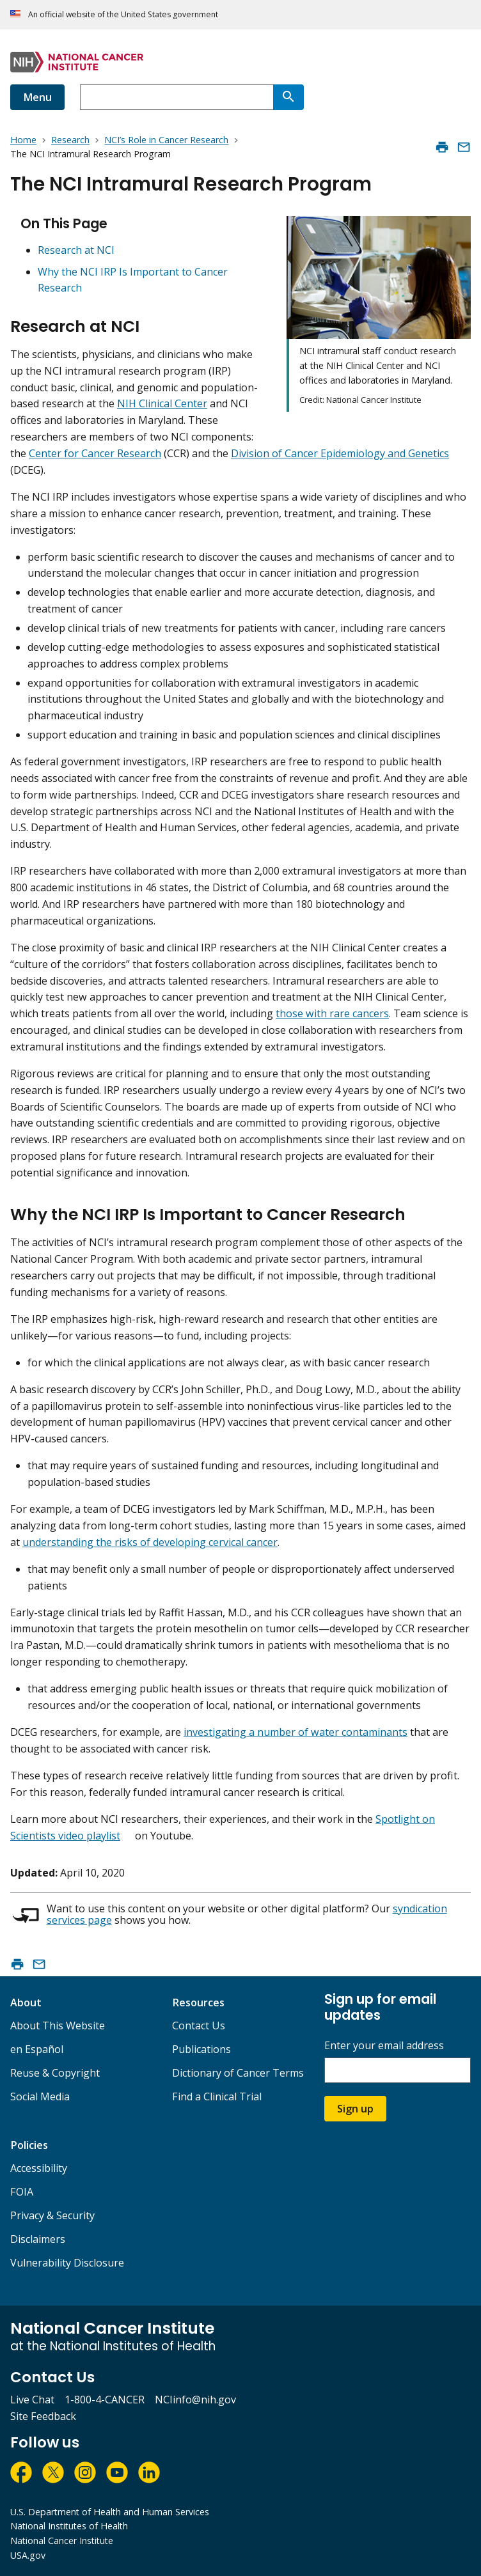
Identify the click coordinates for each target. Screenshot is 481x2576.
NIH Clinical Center (162, 403)
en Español (36, 2049)
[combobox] (176, 97)
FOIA (21, 2192)
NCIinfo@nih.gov (195, 2400)
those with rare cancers (332, 1013)
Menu (37, 97)
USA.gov (27, 2555)
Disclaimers (37, 2239)
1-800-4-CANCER (105, 2400)
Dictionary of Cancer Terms (238, 2073)
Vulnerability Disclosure (67, 2263)
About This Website (57, 2025)
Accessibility (38, 2168)
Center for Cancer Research (95, 453)
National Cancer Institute (61, 2540)
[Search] (288, 97)
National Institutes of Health (69, 2526)
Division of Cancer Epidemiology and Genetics (340, 453)
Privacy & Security (52, 2215)
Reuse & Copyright (55, 2073)
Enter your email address (384, 2045)
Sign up (355, 2109)
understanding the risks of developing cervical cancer (150, 1542)
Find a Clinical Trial (217, 2096)
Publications (201, 2049)
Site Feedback (43, 2416)
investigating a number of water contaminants (295, 1732)
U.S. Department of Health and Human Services (109, 2512)
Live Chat (32, 2400)
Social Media (40, 2096)
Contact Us (198, 2025)
